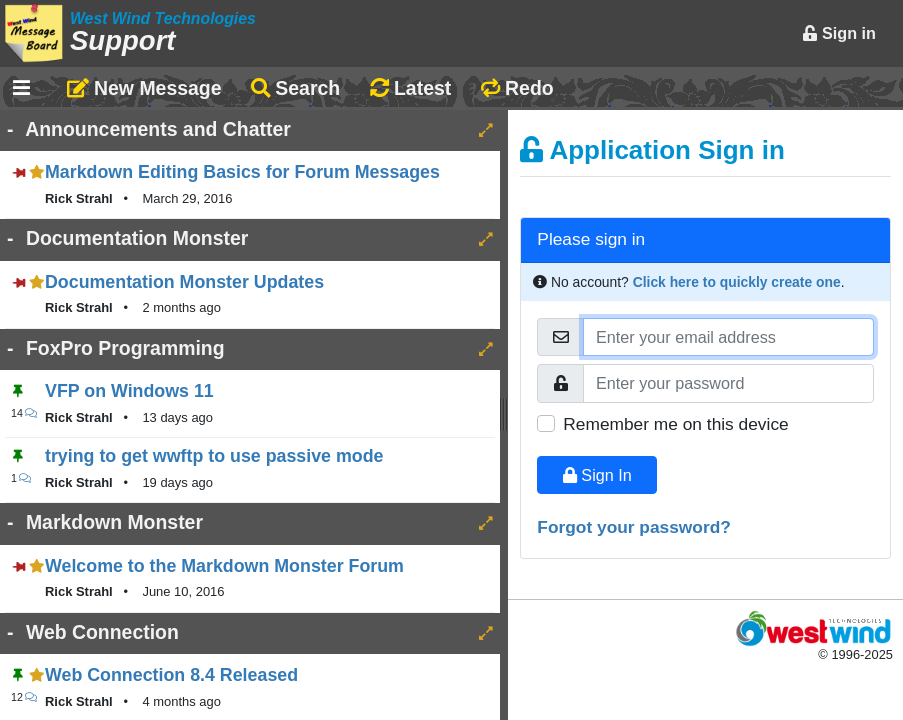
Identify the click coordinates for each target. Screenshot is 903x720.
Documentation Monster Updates (184, 282)
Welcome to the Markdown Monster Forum (224, 566)
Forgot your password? (634, 527)
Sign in (839, 33)
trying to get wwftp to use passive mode (214, 456)
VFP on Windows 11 (129, 391)
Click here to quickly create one (737, 282)
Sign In (597, 475)
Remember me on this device (675, 424)
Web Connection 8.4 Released (171, 675)
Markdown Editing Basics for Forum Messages (242, 172)
